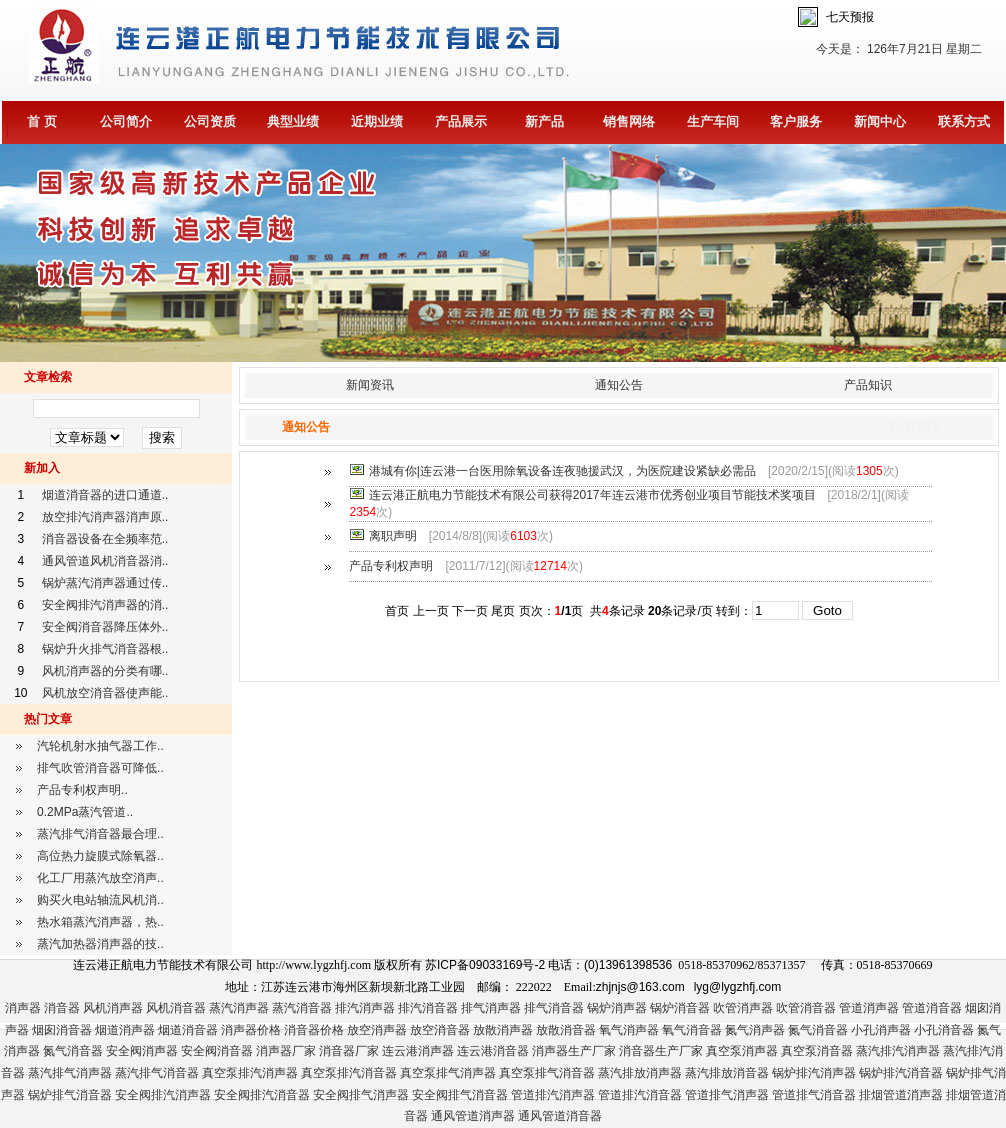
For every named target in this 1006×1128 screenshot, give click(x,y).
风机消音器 (176, 1008)
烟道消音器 (188, 1030)
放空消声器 (377, 1030)
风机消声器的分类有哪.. (105, 671)
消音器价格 (314, 1030)
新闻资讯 (370, 385)
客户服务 (796, 121)
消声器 (23, 1008)
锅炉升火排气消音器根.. (105, 649)
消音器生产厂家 (661, 1051)
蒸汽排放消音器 (727, 1073)
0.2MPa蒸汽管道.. (85, 812)
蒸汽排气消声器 (70, 1073)
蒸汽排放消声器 (640, 1073)
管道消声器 (869, 1008)
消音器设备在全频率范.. (105, 539)
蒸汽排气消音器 (157, 1073)
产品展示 (461, 121)
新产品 (544, 121)
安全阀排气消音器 (460, 1095)
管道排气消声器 (727, 1095)
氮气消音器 (818, 1030)
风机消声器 (113, 1008)
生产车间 (713, 121)
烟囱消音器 (62, 1030)
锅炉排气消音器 (70, 1095)
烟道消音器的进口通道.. (105, 495)
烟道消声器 (125, 1030)
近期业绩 (377, 121)
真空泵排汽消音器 (349, 1073)
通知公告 (619, 385)
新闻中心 (880, 121)
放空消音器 (440, 1030)
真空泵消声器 (742, 1051)
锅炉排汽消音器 (901, 1073)
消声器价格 (251, 1030)
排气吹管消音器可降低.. (100, 768)
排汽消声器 (365, 1008)
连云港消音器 (493, 1051)
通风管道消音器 (560, 1116)
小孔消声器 (881, 1030)
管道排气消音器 (814, 1095)
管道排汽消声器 (553, 1095)
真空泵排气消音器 (547, 1073)
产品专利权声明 (391, 566)
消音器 (62, 1008)
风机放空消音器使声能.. (105, 693)
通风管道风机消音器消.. (105, 561)
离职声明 (393, 536)
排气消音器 (554, 1008)
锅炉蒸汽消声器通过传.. (105, 583)
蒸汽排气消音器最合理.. (100, 834)
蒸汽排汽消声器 (898, 1051)
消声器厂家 (286, 1051)
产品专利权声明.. (82, 790)
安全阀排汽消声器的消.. (105, 605)
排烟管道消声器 (901, 1095)
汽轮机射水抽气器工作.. (100, 746)
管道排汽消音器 (640, 1095)
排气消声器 (491, 1008)
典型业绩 (293, 121)
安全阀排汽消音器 (262, 1095)
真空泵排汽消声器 (250, 1073)
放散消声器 (503, 1030)
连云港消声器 (418, 1051)
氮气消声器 (755, 1030)
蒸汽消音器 (302, 1008)
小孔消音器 (944, 1030)
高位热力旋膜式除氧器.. (100, 856)
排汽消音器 (428, 1008)
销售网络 (629, 121)
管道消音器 (932, 1008)
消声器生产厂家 (574, 1051)
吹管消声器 (743, 1008)
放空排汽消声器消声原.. (105, 517)
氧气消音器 (692, 1030)
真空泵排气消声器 (448, 1073)
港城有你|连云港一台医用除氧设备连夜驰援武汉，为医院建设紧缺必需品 (562, 471)
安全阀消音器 (217, 1051)
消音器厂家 (349, 1051)
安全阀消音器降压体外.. (105, 627)
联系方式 (964, 121)
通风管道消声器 (473, 1116)
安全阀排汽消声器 (163, 1095)
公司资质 (210, 121)
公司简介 (126, 121)
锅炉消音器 (680, 1008)
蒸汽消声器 (239, 1008)
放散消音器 (566, 1030)
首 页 (42, 121)
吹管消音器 (806, 1008)
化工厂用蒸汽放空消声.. (100, 878)
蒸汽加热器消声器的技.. (100, 944)
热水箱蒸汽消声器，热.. (100, 922)
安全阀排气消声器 (361, 1095)
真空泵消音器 (817, 1051)
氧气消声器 (629, 1030)
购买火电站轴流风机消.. (100, 900)
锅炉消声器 (617, 1008)
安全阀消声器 (142, 1051)
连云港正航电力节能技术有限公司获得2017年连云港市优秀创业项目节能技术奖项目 (592, 495)
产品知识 (868, 385)
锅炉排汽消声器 (814, 1073)
